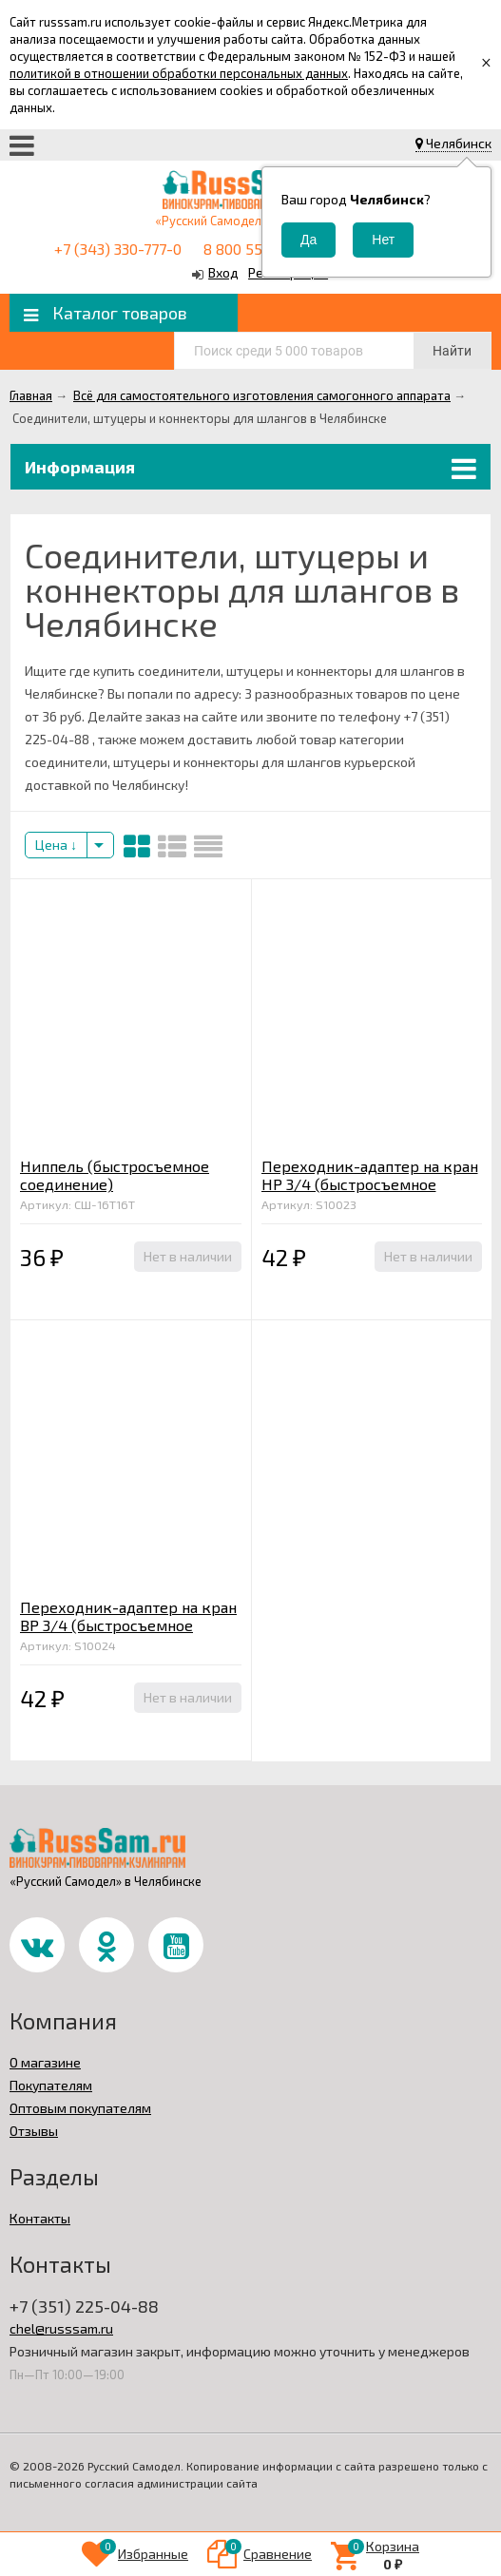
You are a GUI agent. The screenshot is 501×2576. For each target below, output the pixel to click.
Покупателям (51, 2085)
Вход (223, 272)
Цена (56, 844)
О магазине (45, 2062)
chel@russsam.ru (61, 2328)
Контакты (40, 2218)
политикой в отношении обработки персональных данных (179, 73)
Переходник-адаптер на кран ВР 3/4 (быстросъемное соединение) (128, 1625)
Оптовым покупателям (80, 2108)
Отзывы (34, 2131)
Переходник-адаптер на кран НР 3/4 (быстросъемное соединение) (369, 1184)
